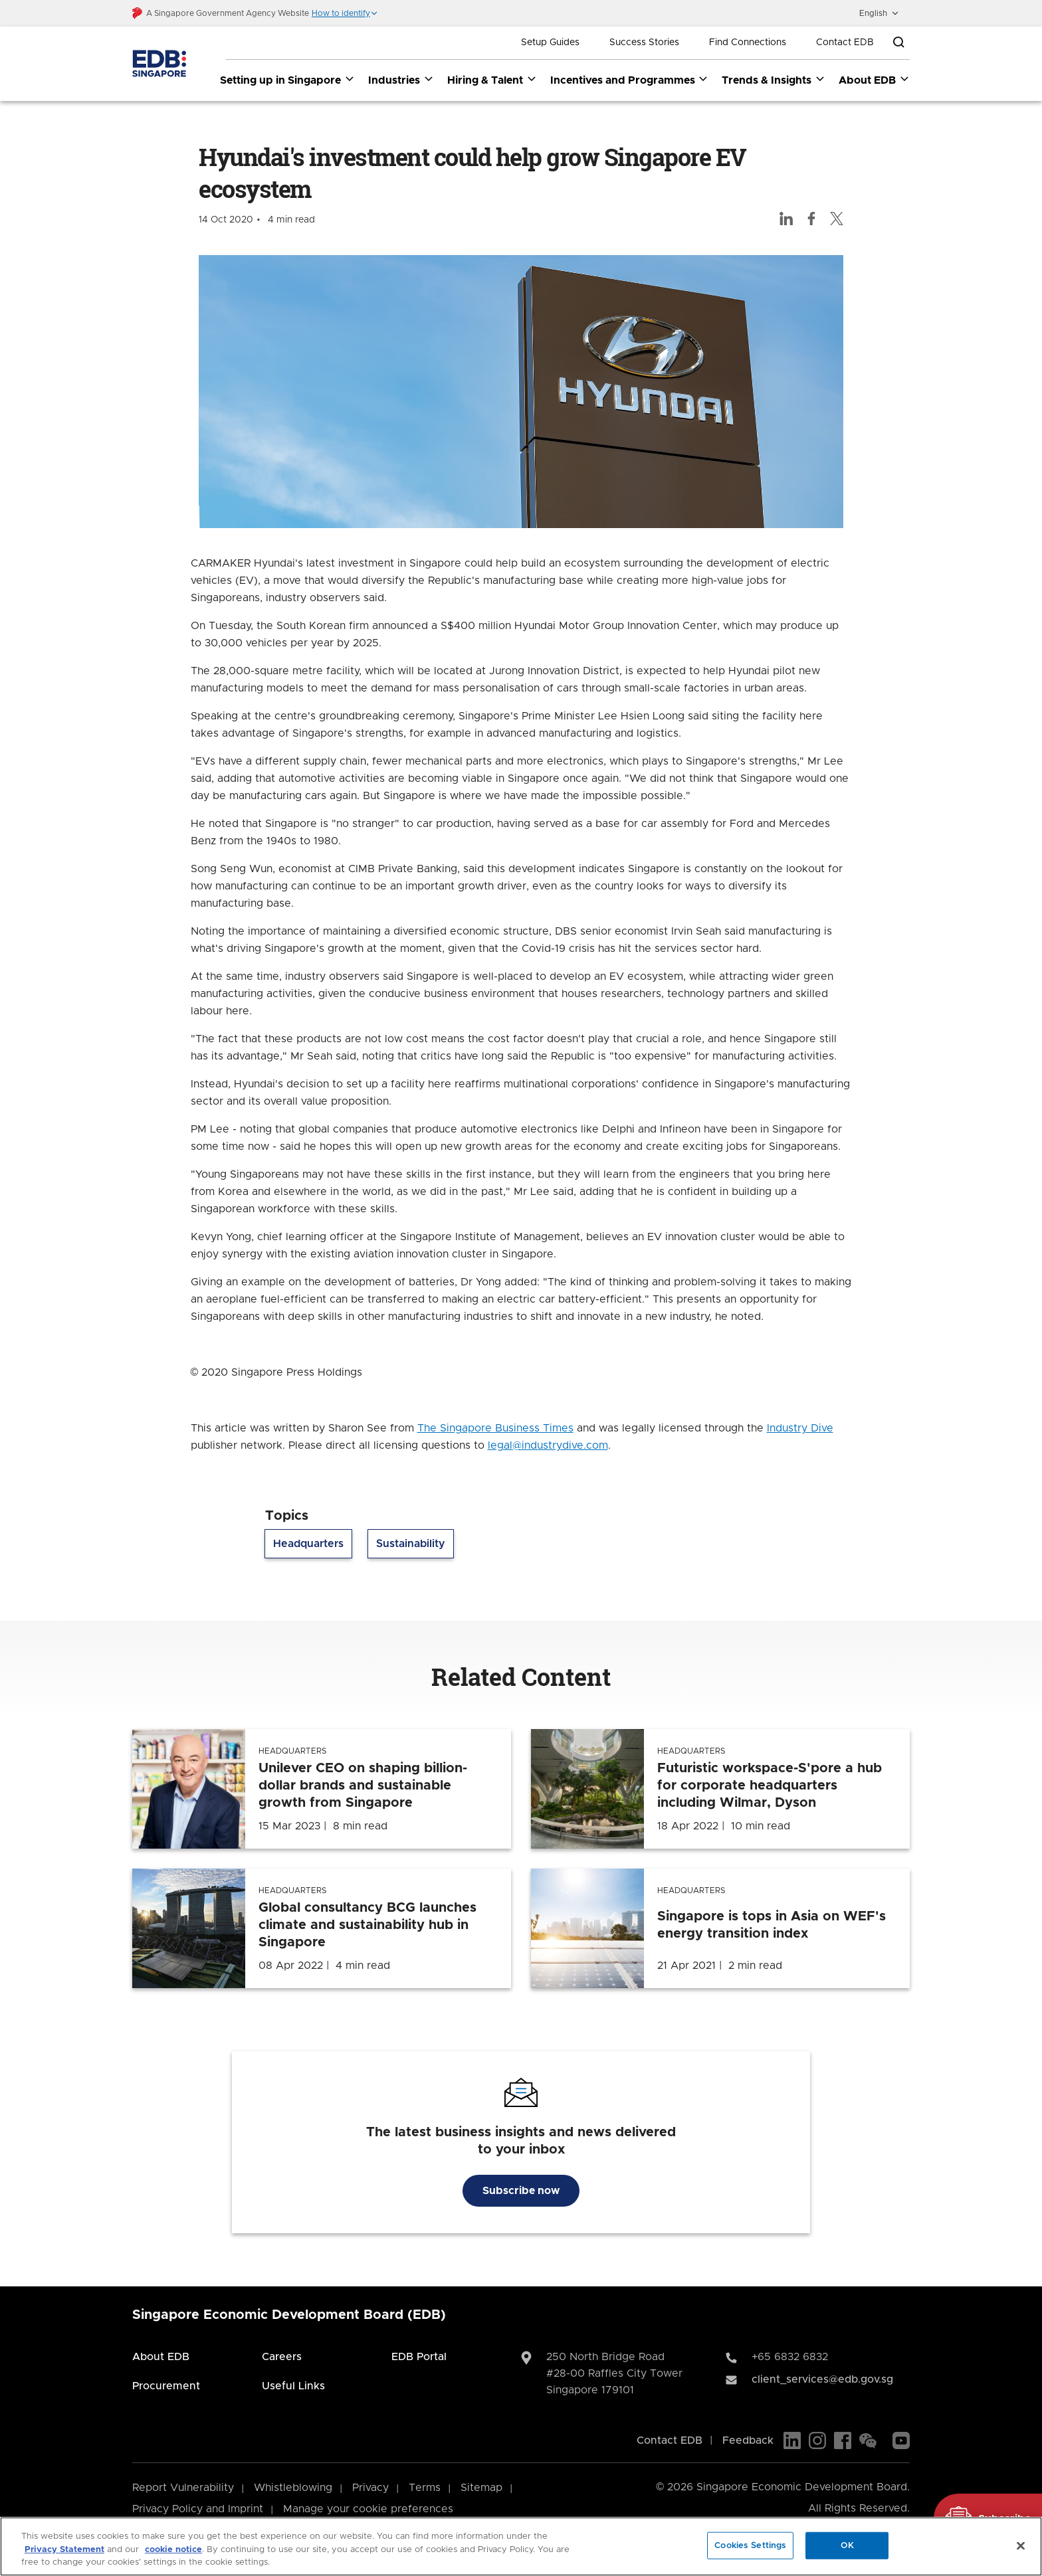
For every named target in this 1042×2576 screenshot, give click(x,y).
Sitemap (481, 2488)
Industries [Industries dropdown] (401, 80)
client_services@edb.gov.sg (822, 2380)
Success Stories (644, 42)
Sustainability (410, 1544)
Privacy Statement (64, 2549)
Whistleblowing (293, 2488)
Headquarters (308, 1544)
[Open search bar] (898, 42)
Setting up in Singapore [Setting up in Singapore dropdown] (287, 80)
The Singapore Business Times (495, 1429)
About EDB (160, 2357)
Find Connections (747, 42)
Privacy (370, 2488)
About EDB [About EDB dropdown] (874, 80)
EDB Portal (419, 2357)
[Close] (1020, 2545)
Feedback (748, 2441)
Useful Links (293, 2386)
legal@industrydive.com (548, 1446)
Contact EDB (845, 42)
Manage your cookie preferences (368, 2509)
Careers (282, 2357)
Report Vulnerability (183, 2488)
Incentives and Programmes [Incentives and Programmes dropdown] (629, 80)
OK (847, 2545)
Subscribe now (521, 2191)
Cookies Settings (750, 2545)
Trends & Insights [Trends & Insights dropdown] (773, 80)
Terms (425, 2488)
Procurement (166, 2386)
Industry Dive (800, 1429)
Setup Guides (550, 42)
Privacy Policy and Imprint (197, 2509)
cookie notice (173, 2549)
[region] (521, 2546)
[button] (345, 13)
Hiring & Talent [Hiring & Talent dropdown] (492, 80)
